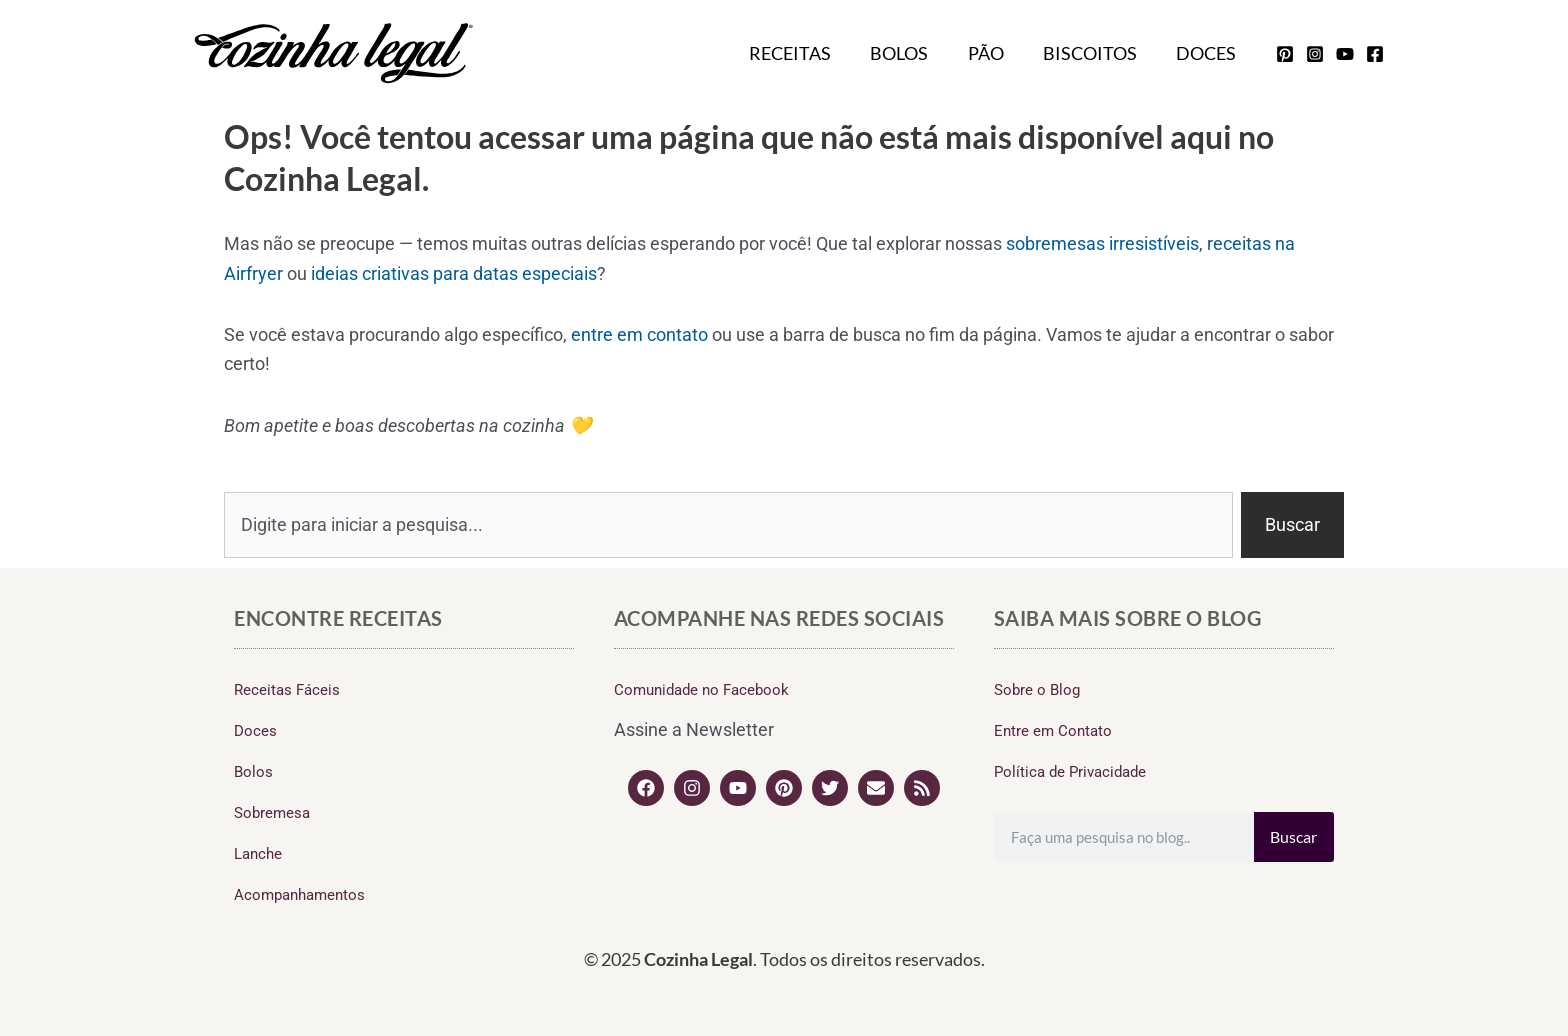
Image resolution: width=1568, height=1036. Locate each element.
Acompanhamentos (299, 895)
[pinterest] (1285, 54)
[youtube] (1345, 54)
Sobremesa (272, 813)
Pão (994, 53)
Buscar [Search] (1293, 836)
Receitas (805, 53)
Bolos (911, 53)
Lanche (258, 854)
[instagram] (1315, 54)
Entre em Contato (1053, 731)
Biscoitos (1095, 53)
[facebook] (1375, 54)
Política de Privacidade (1070, 772)
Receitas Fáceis (287, 690)
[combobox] (728, 525)
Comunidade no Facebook (701, 690)
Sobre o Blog (1037, 690)
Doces (1208, 53)
